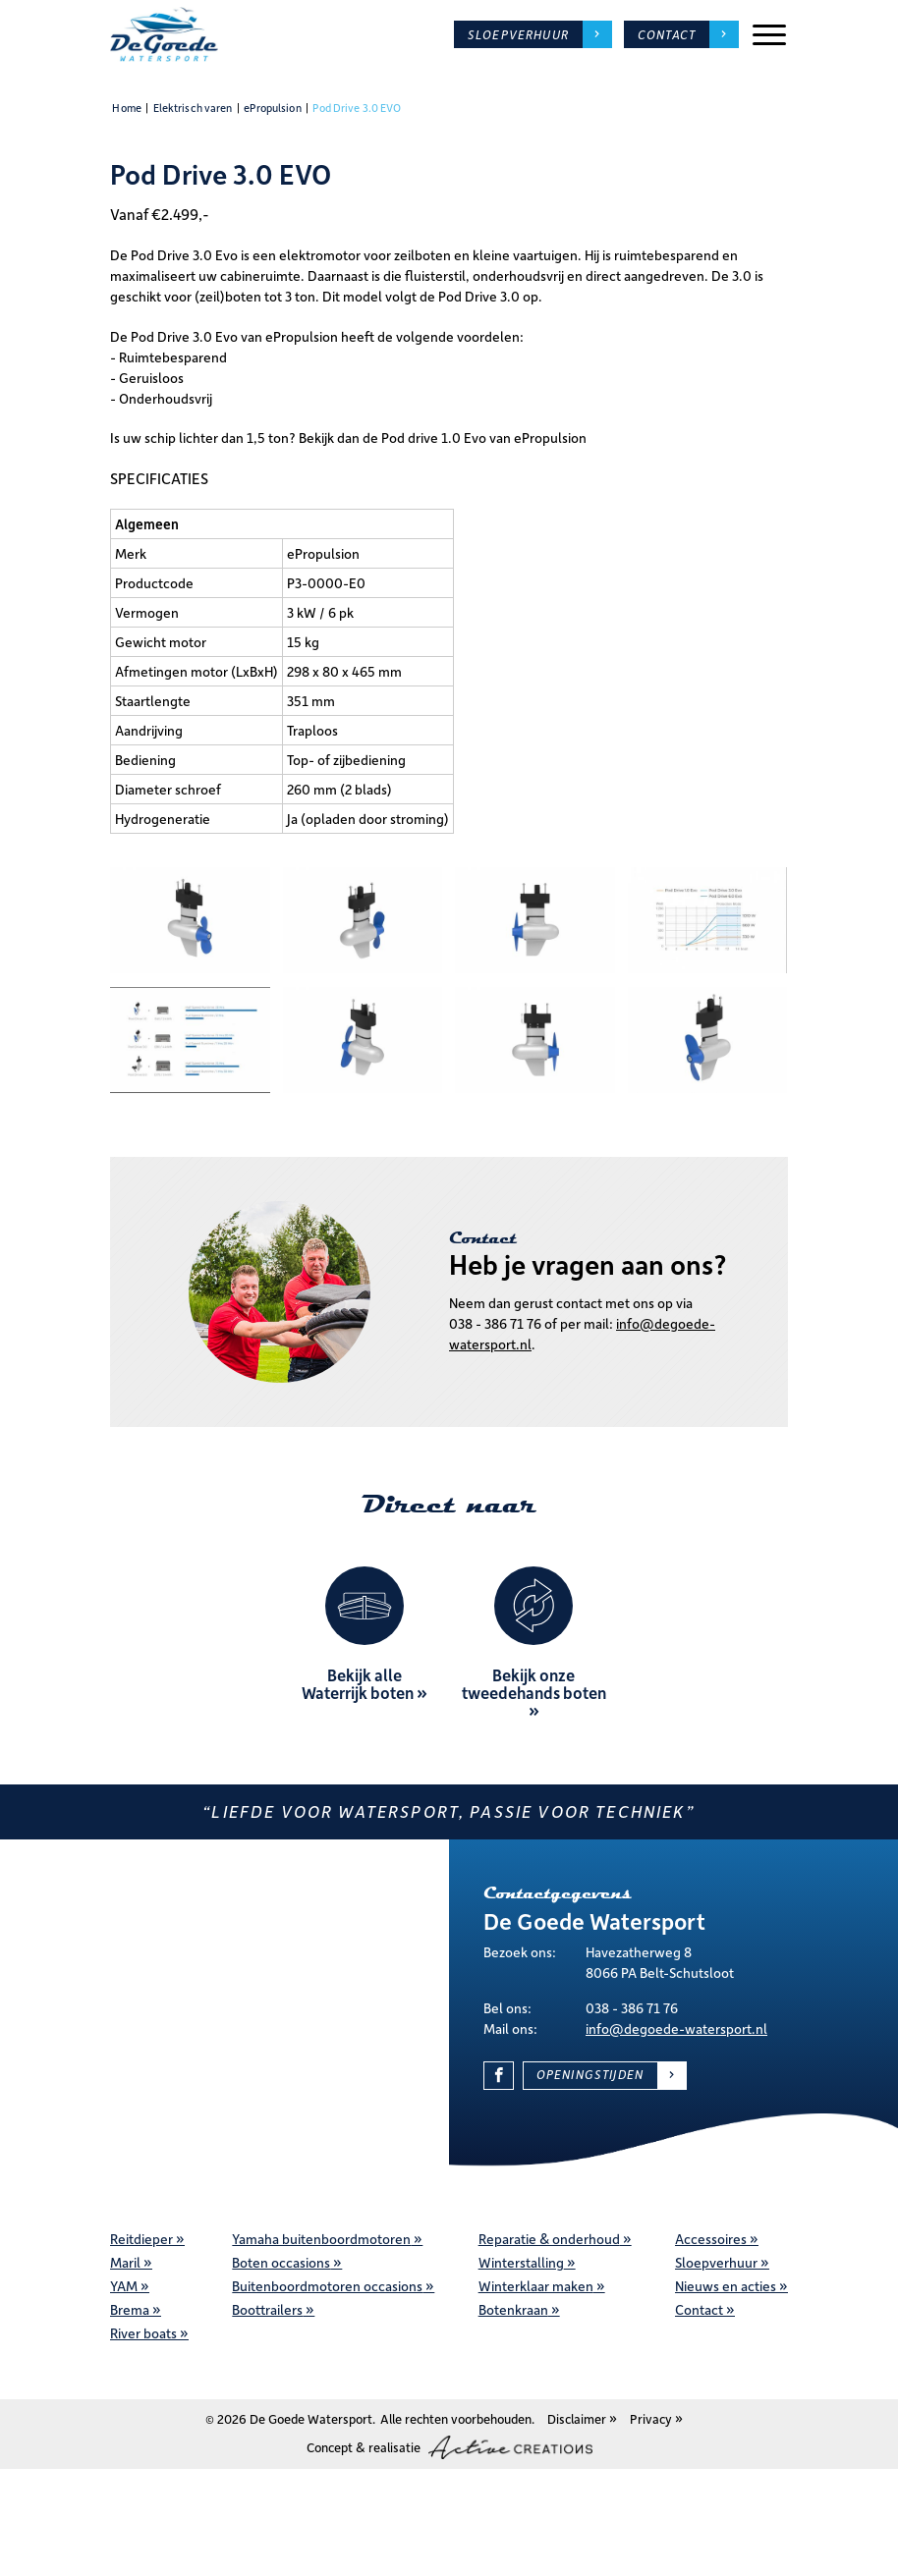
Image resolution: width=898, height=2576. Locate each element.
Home (126, 107)
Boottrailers (267, 2309)
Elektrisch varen (193, 107)
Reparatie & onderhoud (549, 2238)
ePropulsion (272, 107)
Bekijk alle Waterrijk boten (358, 1683)
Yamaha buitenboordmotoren (321, 2238)
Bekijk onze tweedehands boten (534, 1683)
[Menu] (769, 35)
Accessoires (711, 2238)
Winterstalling (521, 2262)
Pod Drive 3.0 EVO (356, 107)
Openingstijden (590, 2074)
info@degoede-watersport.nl (676, 2028)
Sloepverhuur (518, 34)
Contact (699, 2309)
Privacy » (656, 2418)
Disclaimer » (582, 2418)
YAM (124, 2285)
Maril (125, 2262)
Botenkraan (513, 2309)
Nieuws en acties (725, 2285)
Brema (129, 2309)
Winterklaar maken (535, 2285)
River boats (143, 2333)
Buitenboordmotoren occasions (327, 2285)
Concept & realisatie (449, 2447)
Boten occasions (281, 2262)
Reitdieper (141, 2238)
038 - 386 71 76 (495, 1323)
